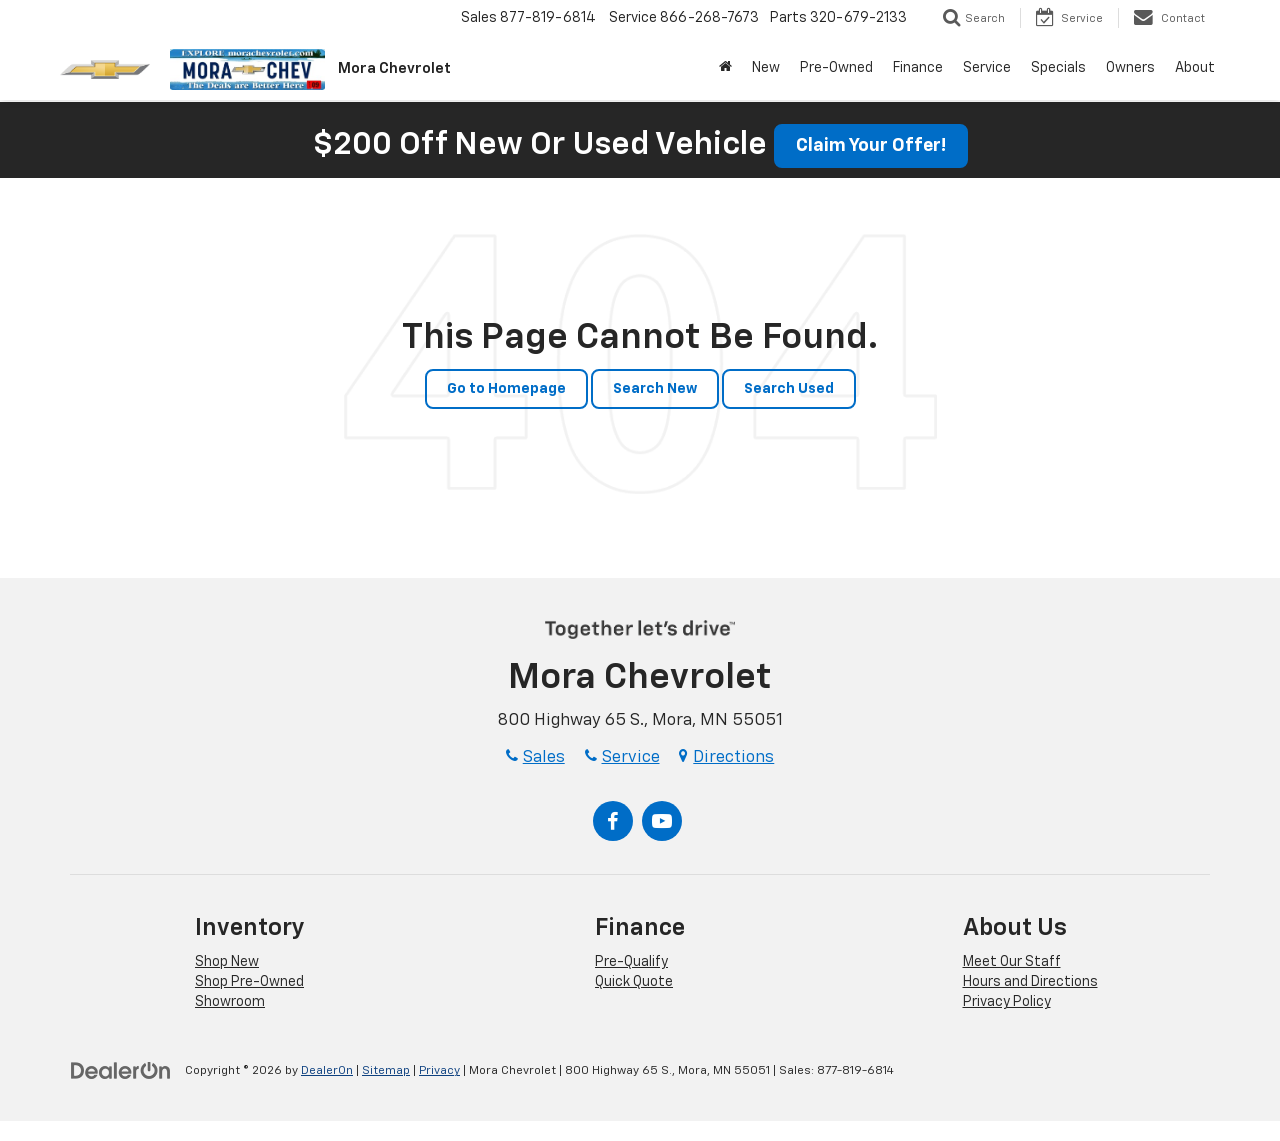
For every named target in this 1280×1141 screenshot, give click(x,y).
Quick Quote (634, 982)
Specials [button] (1058, 68)
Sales (535, 757)
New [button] (766, 68)
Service (622, 757)
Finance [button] (918, 68)
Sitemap (386, 1071)
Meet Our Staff (1012, 962)
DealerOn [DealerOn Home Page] (327, 1071)
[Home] (725, 68)
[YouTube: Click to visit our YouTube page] (662, 821)
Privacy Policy (1007, 1002)
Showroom (230, 1002)
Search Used (789, 389)
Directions (726, 757)
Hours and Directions (1030, 982)
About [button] (1195, 68)
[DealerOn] (121, 1070)
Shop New (227, 962)
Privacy (439, 1071)
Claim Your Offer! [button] (871, 146)
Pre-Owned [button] (836, 68)
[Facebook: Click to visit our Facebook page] (613, 821)
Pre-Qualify (631, 962)
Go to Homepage (506, 389)
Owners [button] (1130, 68)
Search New (655, 389)
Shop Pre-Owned (249, 982)
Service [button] (987, 68)
